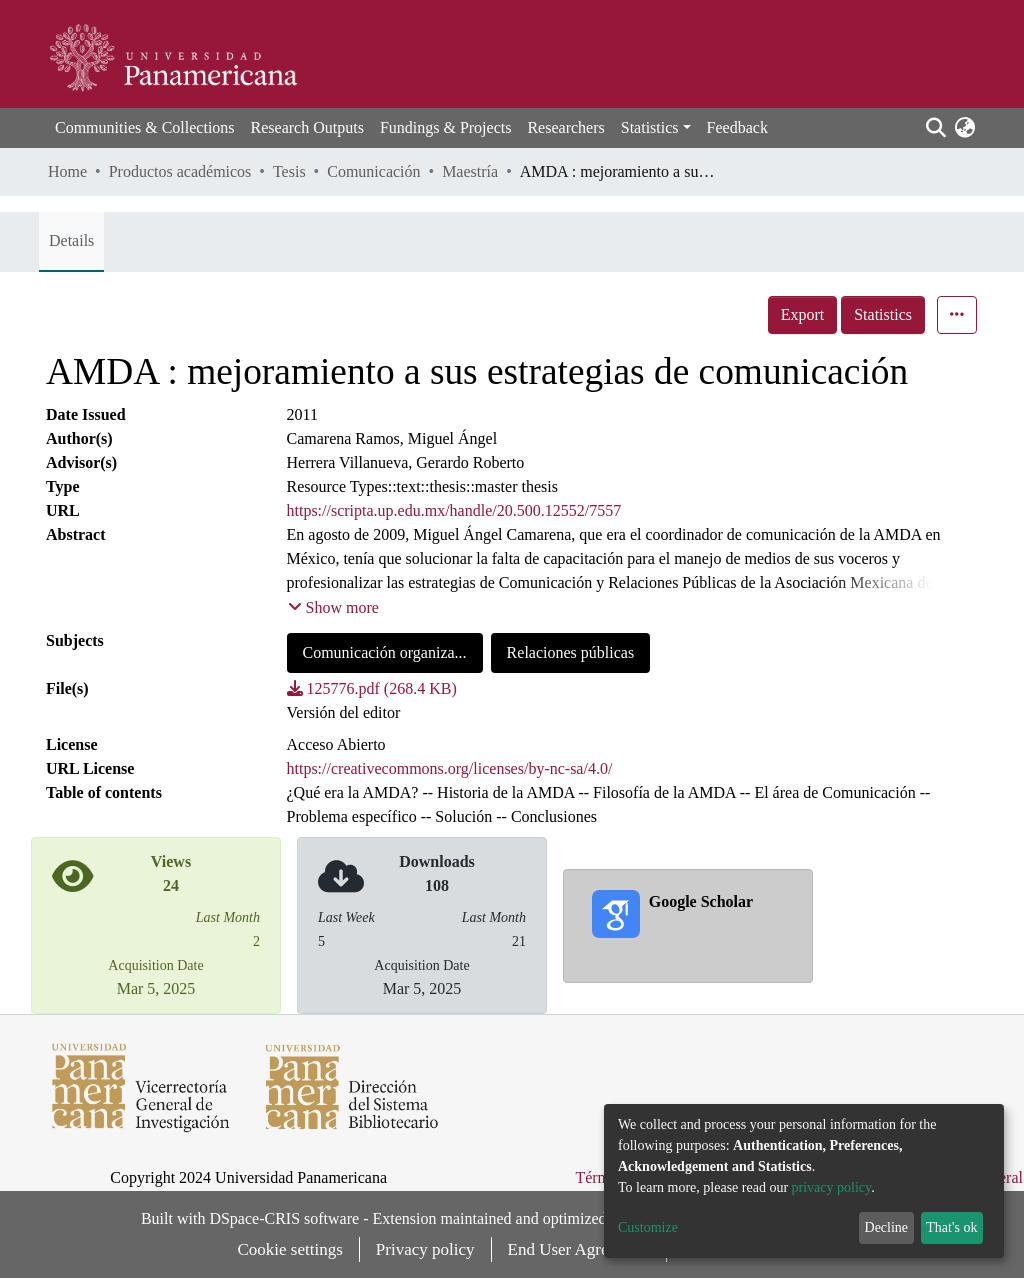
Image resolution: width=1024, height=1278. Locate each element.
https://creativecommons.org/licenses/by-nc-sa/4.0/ (450, 768)
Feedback (737, 127)
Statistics (883, 314)
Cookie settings (290, 1249)
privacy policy (832, 1187)
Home (67, 171)
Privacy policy (425, 1249)
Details (71, 240)
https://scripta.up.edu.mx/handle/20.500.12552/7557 (454, 510)
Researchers (565, 127)
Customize (648, 1227)
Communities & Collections (145, 127)
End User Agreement (579, 1249)
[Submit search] (935, 128)
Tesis (289, 171)
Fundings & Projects (446, 127)
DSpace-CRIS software (284, 1218)
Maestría (470, 171)
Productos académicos (180, 171)
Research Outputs (307, 127)
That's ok (951, 1227)
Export (803, 314)
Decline (887, 1227)
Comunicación (373, 171)
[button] (964, 128)
